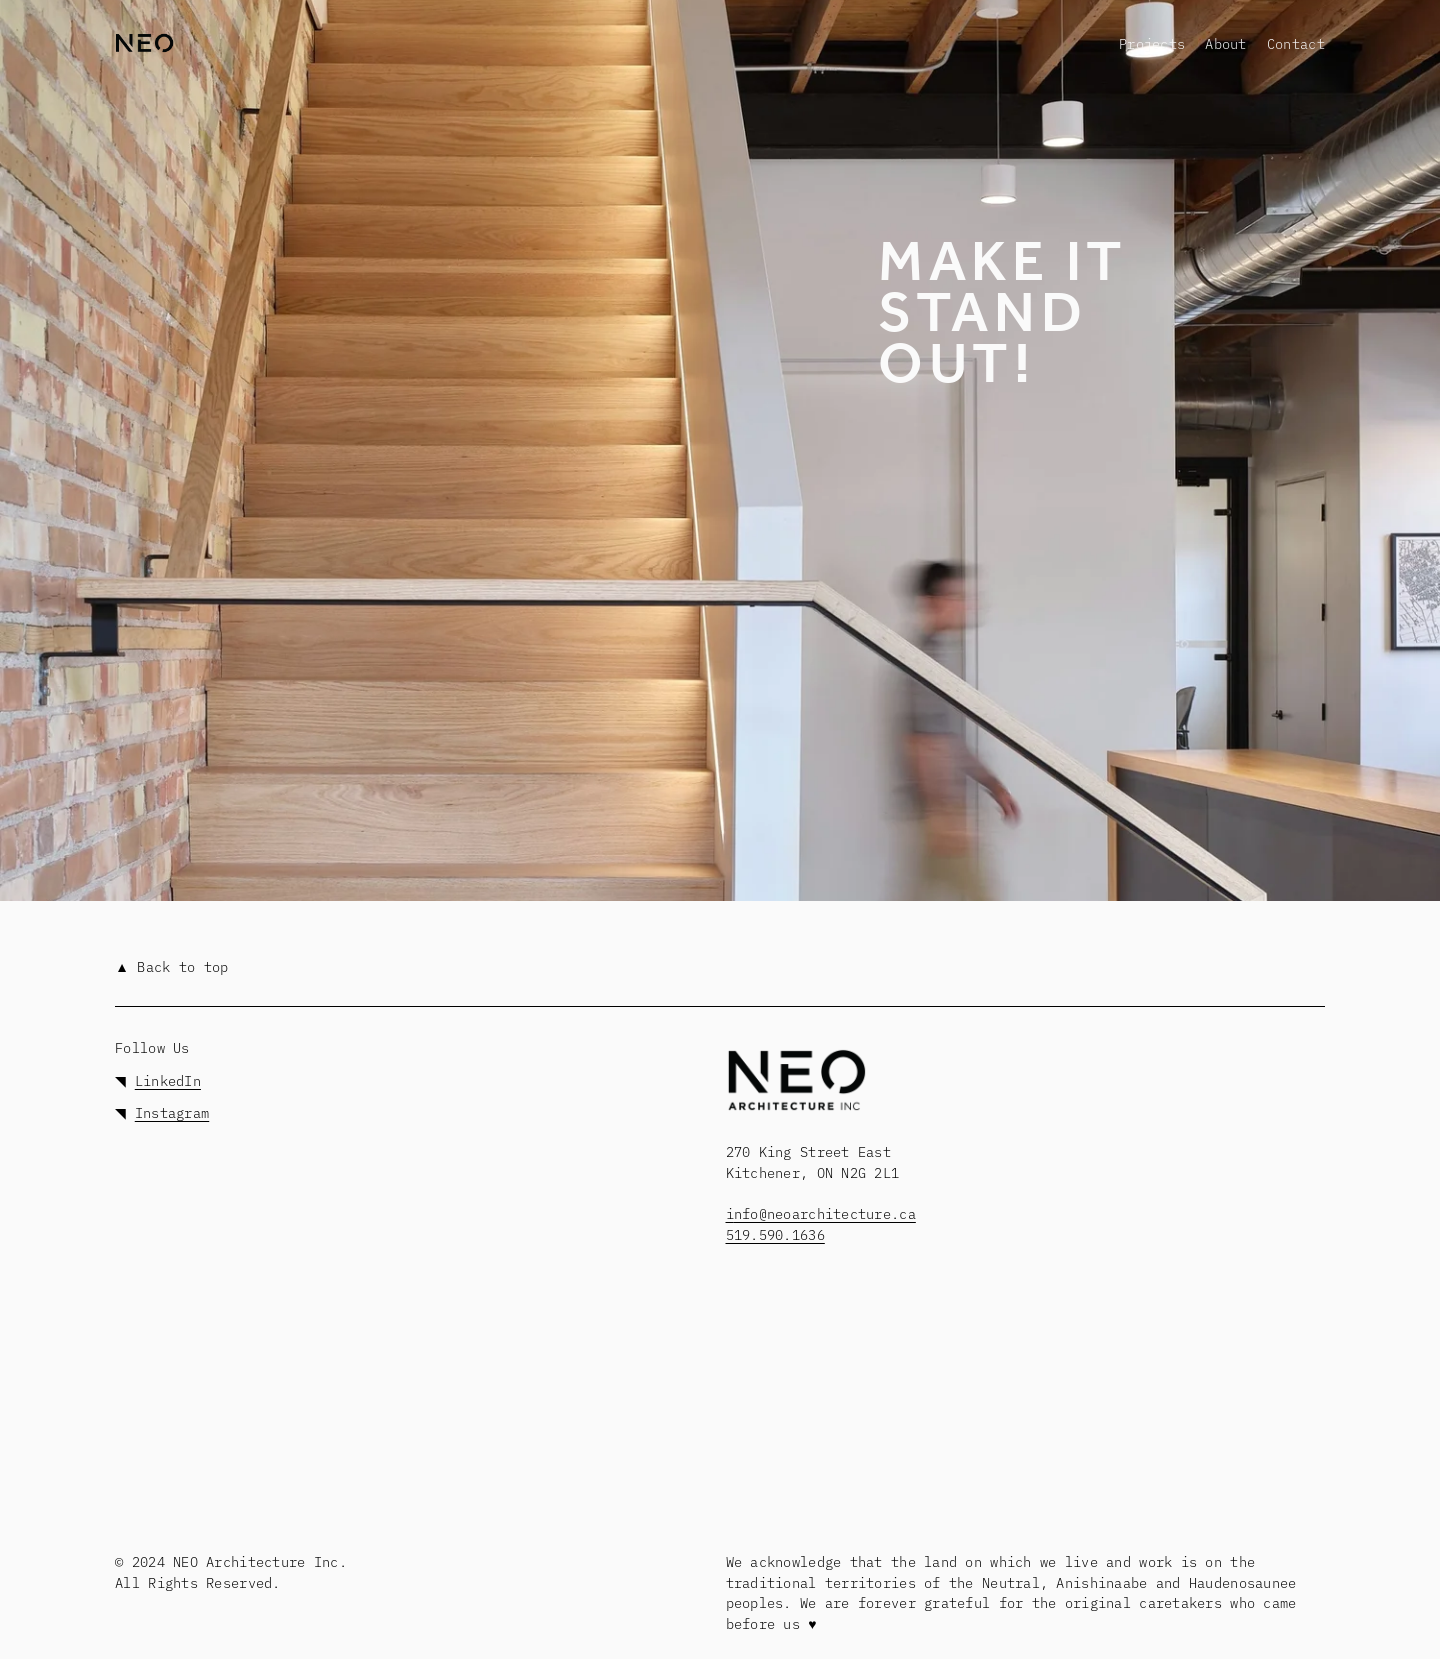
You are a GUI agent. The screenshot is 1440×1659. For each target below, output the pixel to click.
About (1225, 43)
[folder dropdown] (1152, 43)
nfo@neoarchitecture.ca (825, 1213)
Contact (1296, 43)
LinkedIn (168, 1080)
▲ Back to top (171, 966)
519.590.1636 (775, 1234)
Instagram (172, 1112)
